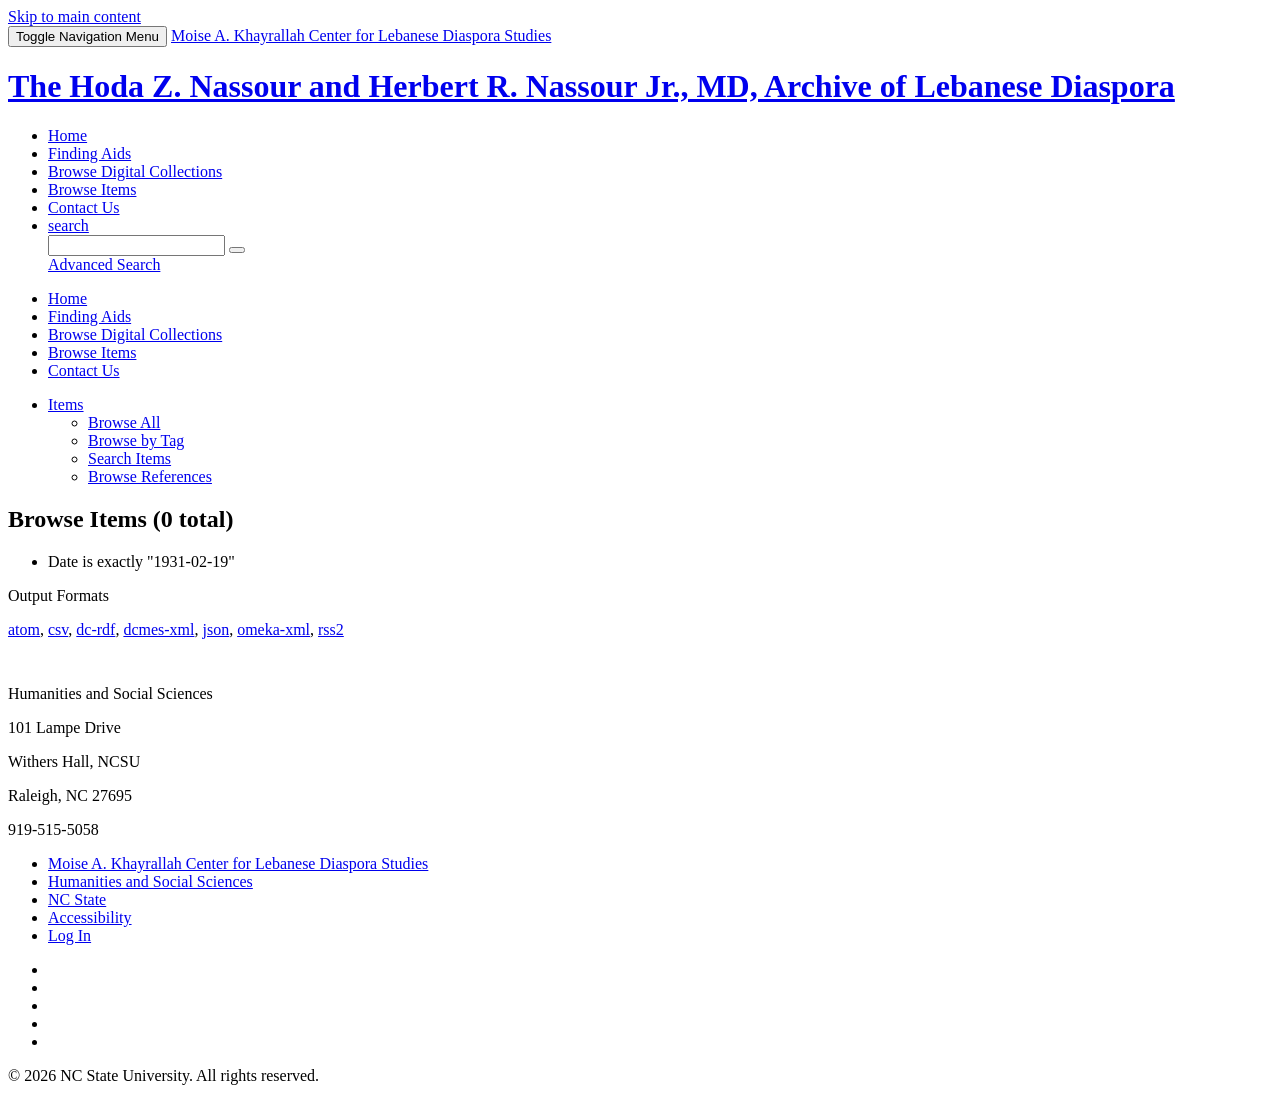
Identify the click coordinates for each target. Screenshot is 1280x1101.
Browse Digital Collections (135, 171)
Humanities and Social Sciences (150, 881)
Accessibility (90, 917)
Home (67, 135)
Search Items (129, 458)
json (215, 629)
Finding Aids (89, 153)
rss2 (331, 629)
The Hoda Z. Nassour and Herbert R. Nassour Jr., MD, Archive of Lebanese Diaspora (591, 86)
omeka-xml (273, 629)
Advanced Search (104, 264)
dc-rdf (95, 629)
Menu (87, 36)
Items (66, 404)
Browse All (124, 422)
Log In (69, 935)
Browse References (150, 476)
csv (58, 629)
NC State (77, 899)
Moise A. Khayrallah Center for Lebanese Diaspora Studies (238, 863)
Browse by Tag (136, 440)
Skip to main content (74, 16)
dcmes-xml (158, 629)
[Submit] (237, 250)
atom (24, 629)
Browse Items (92, 189)
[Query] (136, 245)
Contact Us (84, 207)
